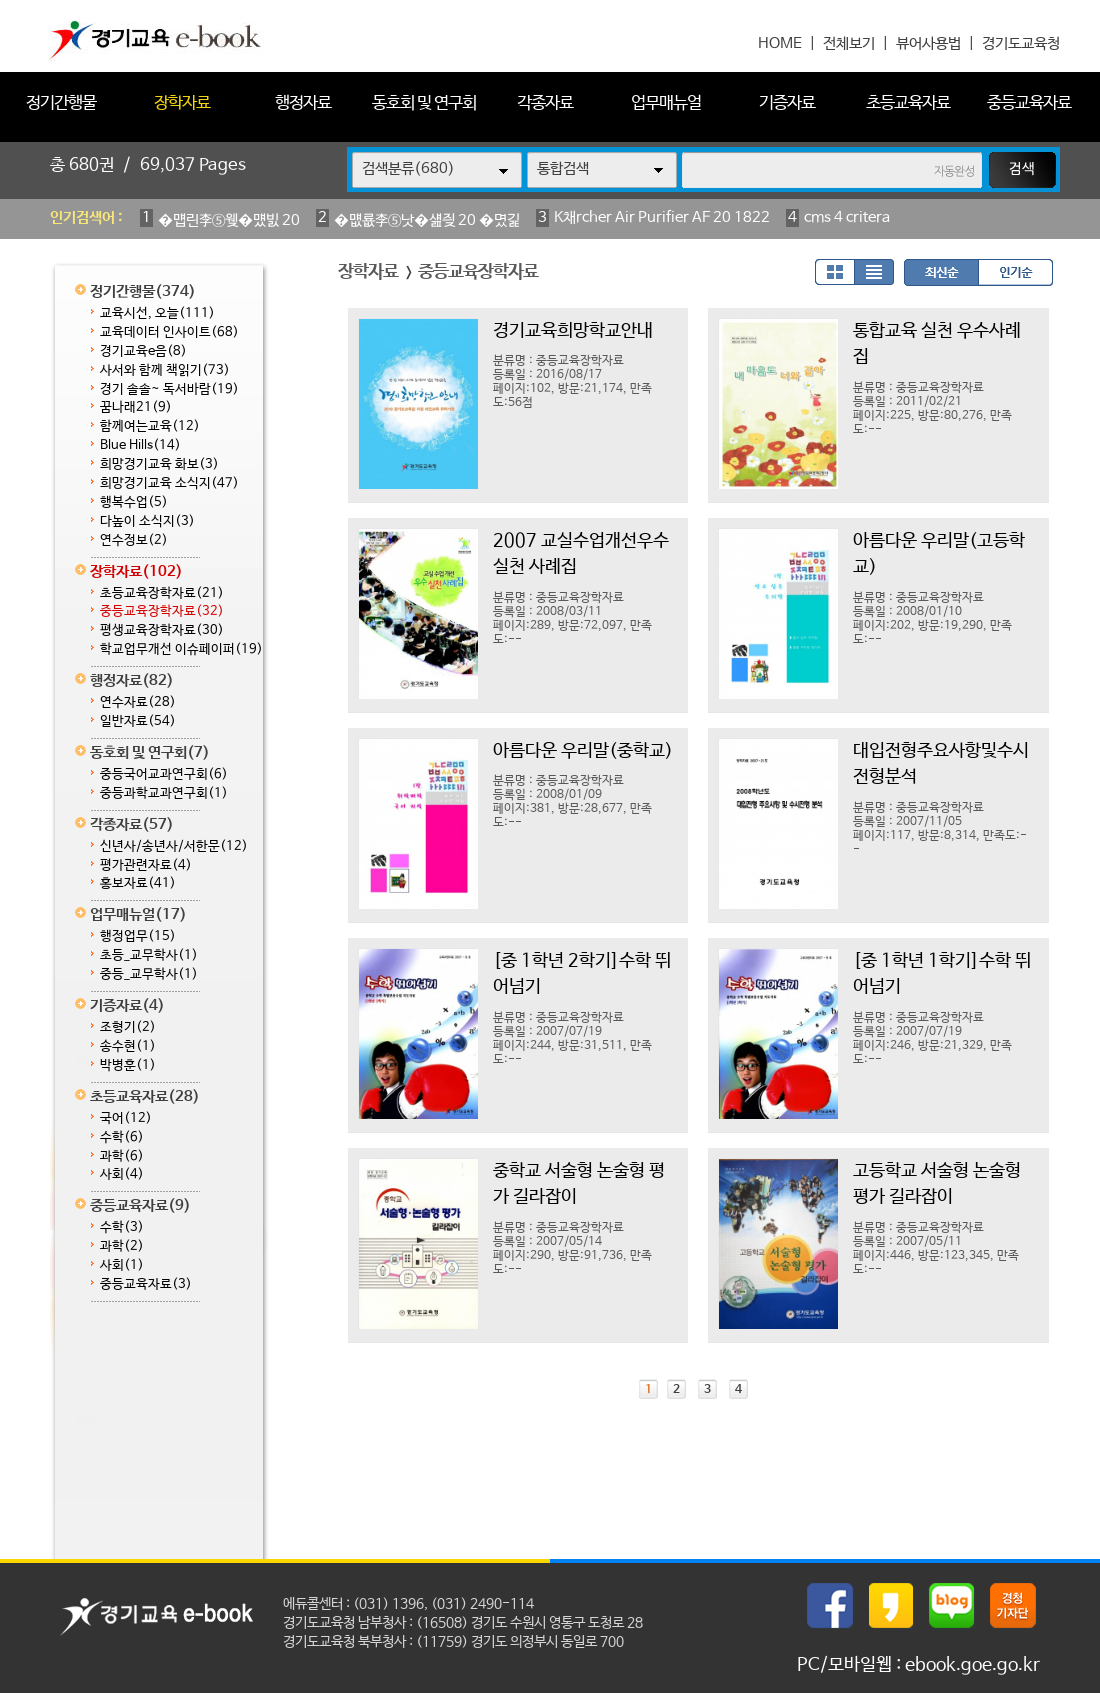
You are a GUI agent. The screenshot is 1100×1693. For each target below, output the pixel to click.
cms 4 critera (847, 217)
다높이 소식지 (147, 521)
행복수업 (134, 502)
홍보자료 (138, 883)
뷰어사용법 (928, 43)
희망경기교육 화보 (159, 464)
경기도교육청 (1021, 43)
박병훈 (128, 1065)
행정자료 (303, 103)
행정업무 (138, 936)
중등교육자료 (1029, 103)
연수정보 (134, 540)
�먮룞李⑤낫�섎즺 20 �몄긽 (427, 220)
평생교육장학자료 (162, 630)
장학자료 (182, 103)
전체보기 (849, 43)
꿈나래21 (136, 407)
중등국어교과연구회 (164, 774)
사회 (122, 1174)
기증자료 (787, 103)
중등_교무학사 (149, 974)
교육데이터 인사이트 (169, 332)
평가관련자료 (146, 865)
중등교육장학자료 (162, 611)
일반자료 (138, 721)
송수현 (128, 1046)
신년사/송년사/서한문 (174, 846)
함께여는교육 (150, 426)
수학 (122, 1137)
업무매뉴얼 (666, 103)
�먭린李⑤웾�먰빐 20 (229, 220)
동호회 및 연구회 (424, 103)
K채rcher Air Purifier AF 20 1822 (662, 217)
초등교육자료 (908, 103)
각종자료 (545, 103)
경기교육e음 (143, 351)
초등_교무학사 (149, 955)
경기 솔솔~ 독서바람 (169, 389)
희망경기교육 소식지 (169, 483)
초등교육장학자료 (162, 593)
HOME (780, 43)
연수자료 (138, 702)
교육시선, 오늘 (157, 313)
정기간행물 (61, 103)
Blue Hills (140, 445)
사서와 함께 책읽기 (165, 370)
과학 (122, 1156)
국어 (126, 1118)
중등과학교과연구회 (164, 793)
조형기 (128, 1027)
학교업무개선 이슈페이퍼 (181, 649)
